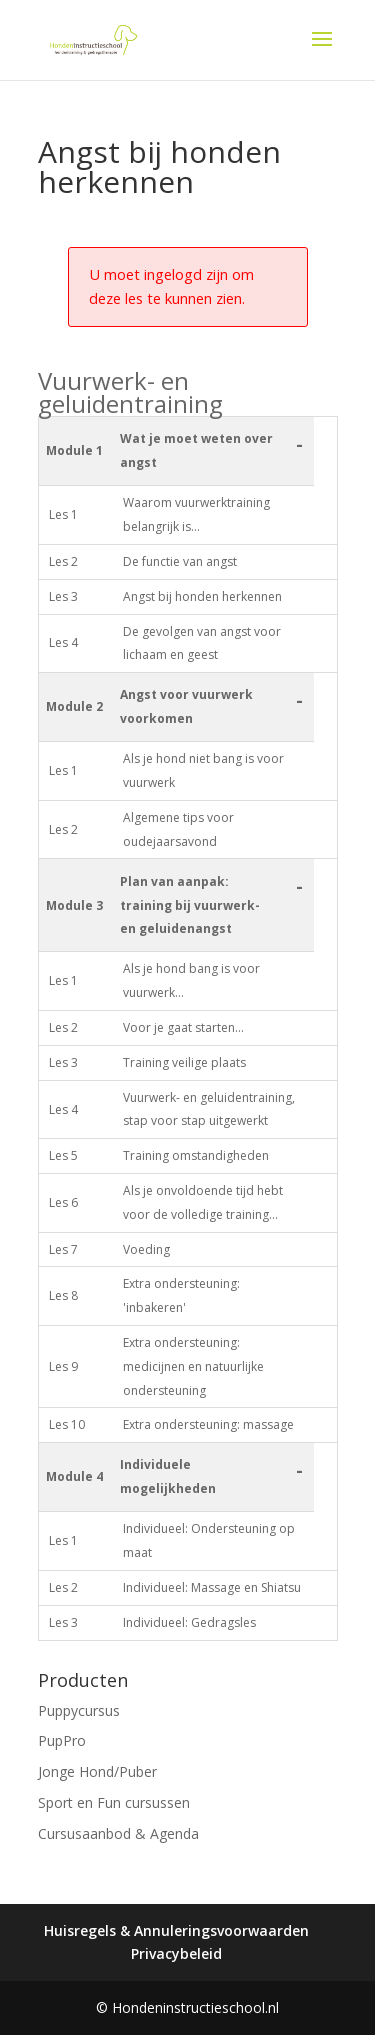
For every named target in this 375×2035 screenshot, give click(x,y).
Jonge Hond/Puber (97, 1771)
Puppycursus (79, 1710)
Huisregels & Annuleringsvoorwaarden (176, 1930)
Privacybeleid (176, 1953)
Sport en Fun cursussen (114, 1802)
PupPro (62, 1740)
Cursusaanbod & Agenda (118, 1833)
